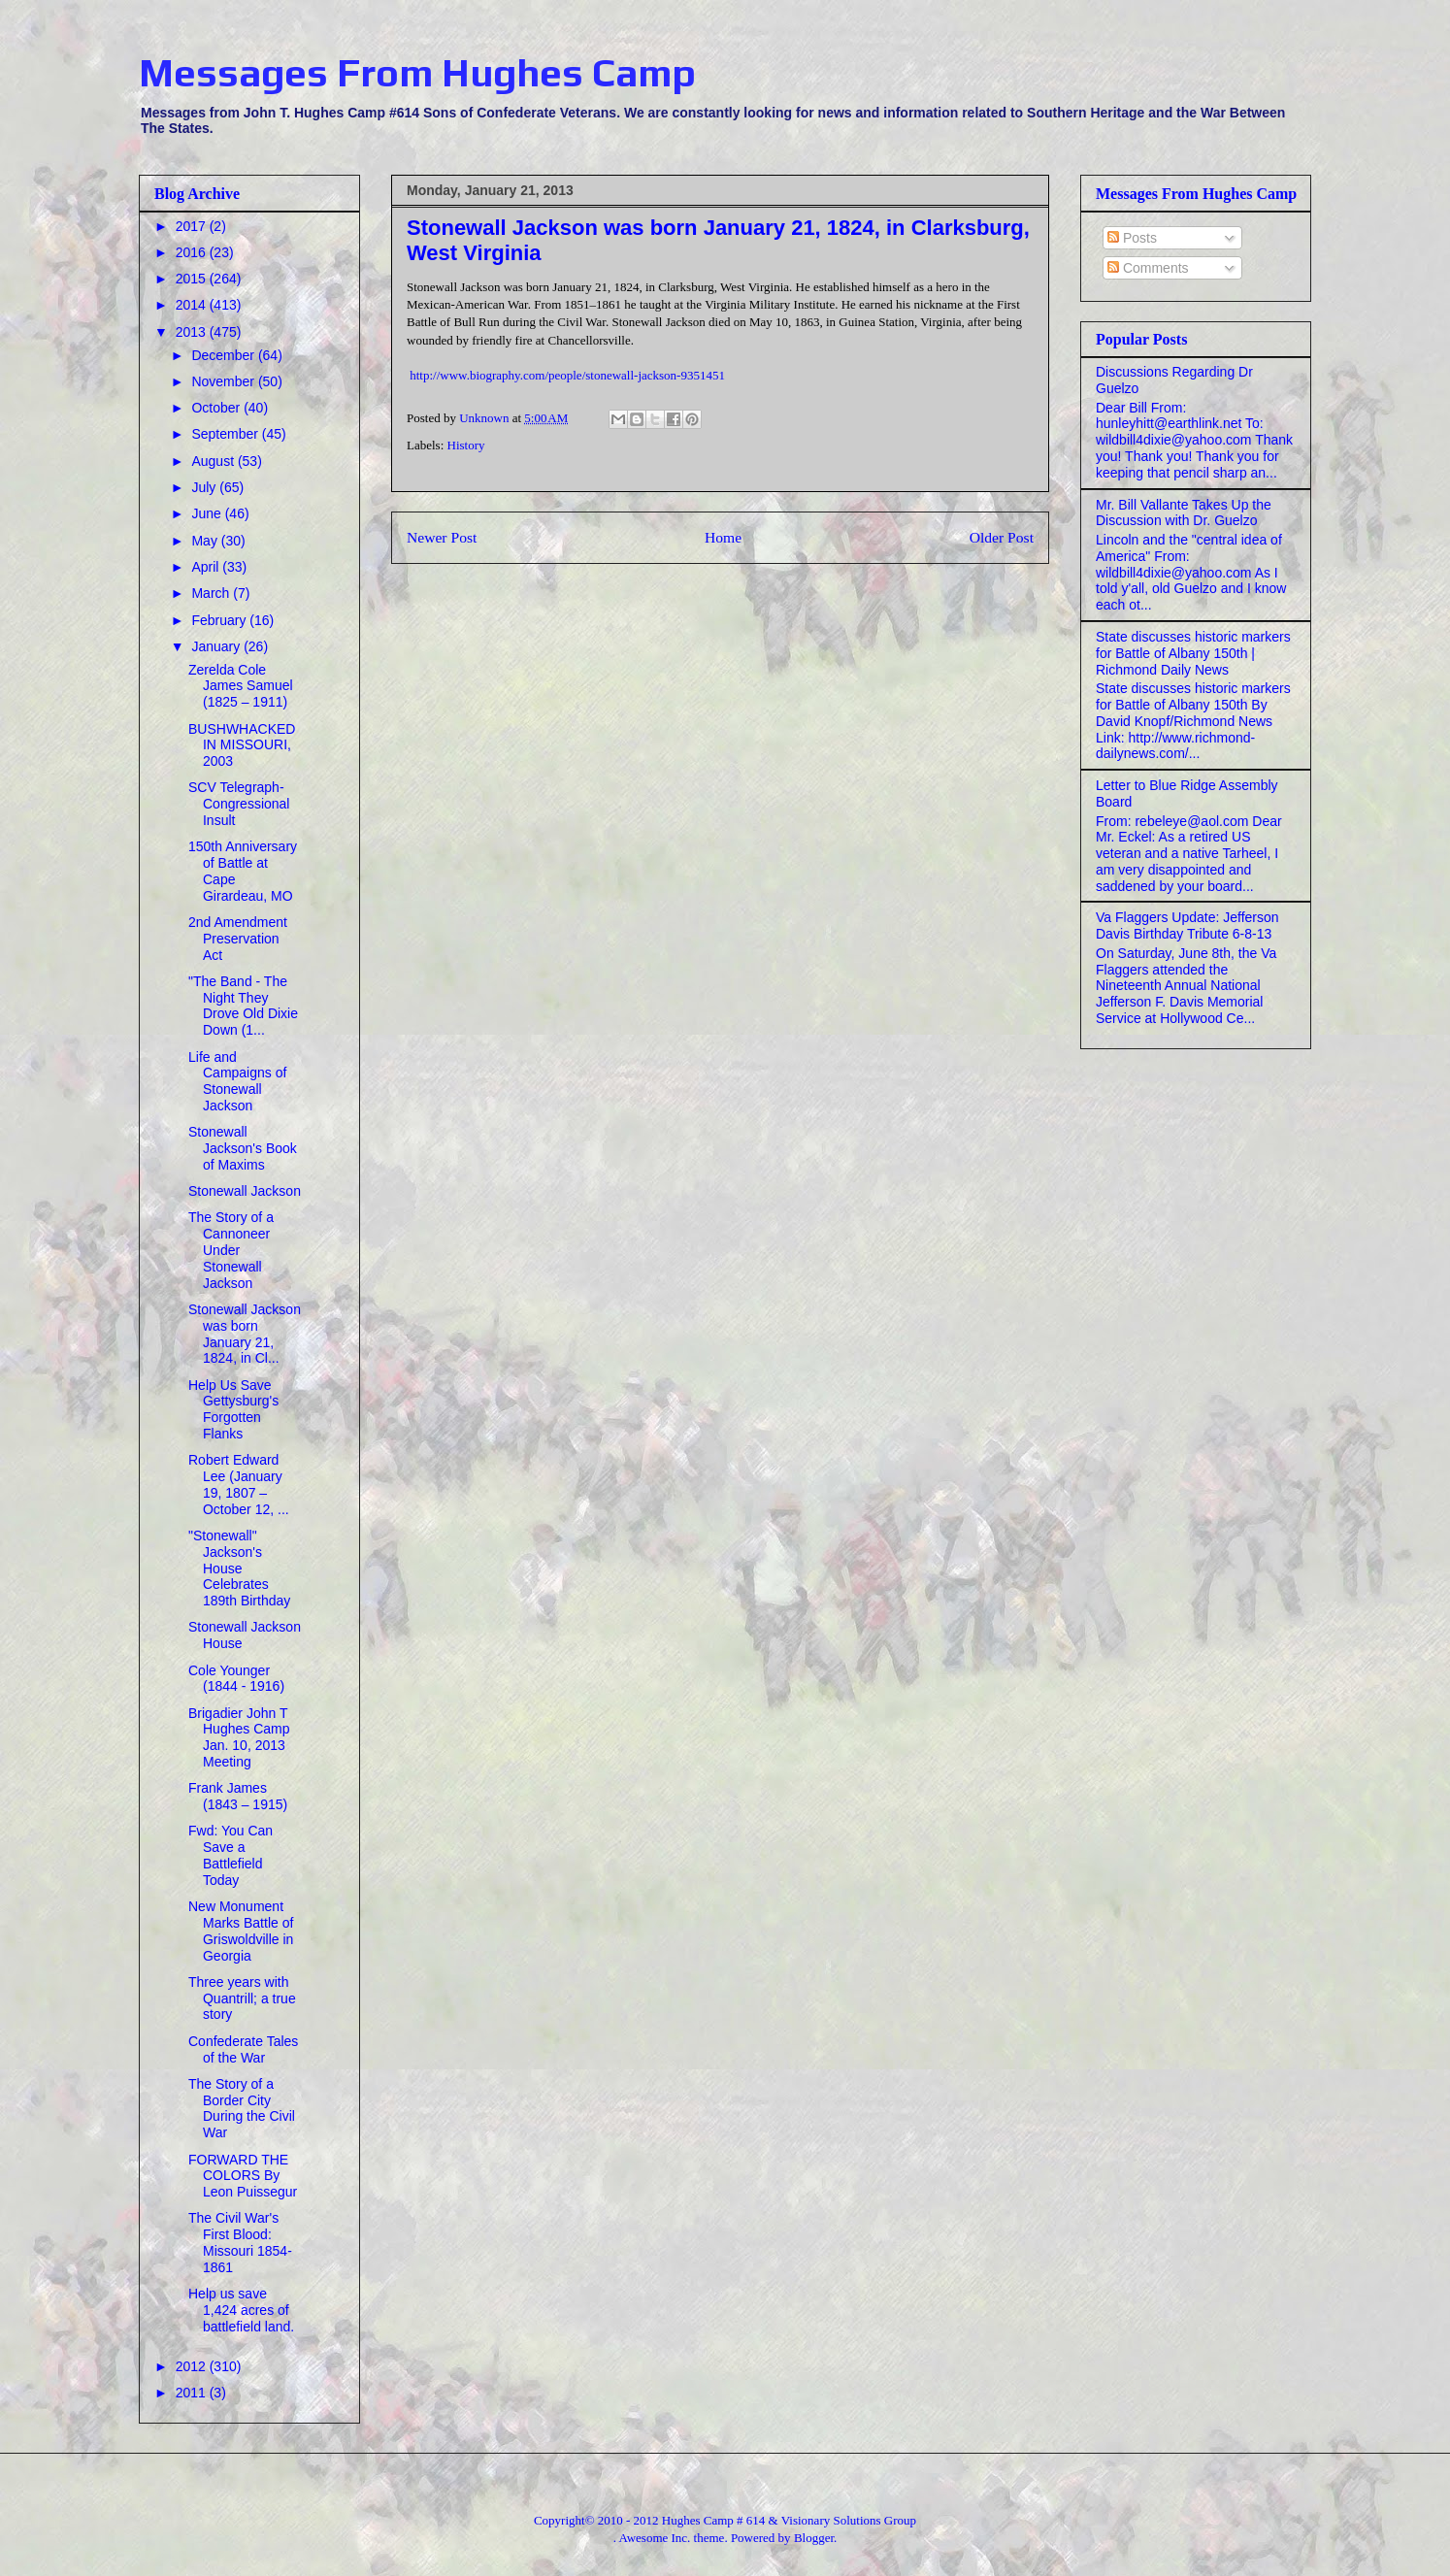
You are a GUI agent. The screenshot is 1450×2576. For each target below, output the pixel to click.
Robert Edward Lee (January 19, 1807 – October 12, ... (238, 1484)
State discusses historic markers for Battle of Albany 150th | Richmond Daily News (1193, 653)
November (224, 381)
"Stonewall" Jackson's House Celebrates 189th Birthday (239, 1568)
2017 (193, 226)
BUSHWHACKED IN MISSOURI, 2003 (241, 745)
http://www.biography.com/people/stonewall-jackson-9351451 (567, 375)
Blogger (814, 2537)
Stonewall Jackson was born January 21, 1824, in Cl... (244, 1334)
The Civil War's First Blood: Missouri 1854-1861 (240, 2242)
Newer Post (442, 537)
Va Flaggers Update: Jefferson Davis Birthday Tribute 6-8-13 (1187, 925)
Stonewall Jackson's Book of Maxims (242, 1148)
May (205, 540)
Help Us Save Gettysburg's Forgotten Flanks (233, 1409)
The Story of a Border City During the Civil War (241, 2108)
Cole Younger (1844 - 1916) (236, 1679)
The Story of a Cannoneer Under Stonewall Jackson (231, 1249)
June (207, 513)
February (220, 620)
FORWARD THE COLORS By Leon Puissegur (242, 2176)
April (206, 567)
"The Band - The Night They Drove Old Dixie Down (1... (243, 1006)
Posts (1132, 238)
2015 (193, 278)
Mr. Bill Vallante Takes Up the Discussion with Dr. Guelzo (1183, 513)
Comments (1148, 268)
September (226, 434)
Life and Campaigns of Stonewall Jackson (237, 1081)
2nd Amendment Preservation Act (237, 938)
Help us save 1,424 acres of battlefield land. (241, 2310)
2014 (193, 305)
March (212, 593)
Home (723, 537)
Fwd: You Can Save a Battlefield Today (230, 1855)
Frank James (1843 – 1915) (237, 1796)
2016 (193, 252)
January (217, 646)
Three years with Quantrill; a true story (242, 1998)
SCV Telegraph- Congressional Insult (239, 803)
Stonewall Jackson (244, 1191)
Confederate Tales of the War (243, 2049)
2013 (193, 332)
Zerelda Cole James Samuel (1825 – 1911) (240, 686)
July (205, 487)
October (217, 407)
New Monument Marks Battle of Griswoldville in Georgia (240, 1931)
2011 (193, 2392)
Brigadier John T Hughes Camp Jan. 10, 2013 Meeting (239, 1737)
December (224, 355)
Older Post (1002, 537)
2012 (193, 2366)
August (214, 461)
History (466, 445)
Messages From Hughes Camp (417, 72)
